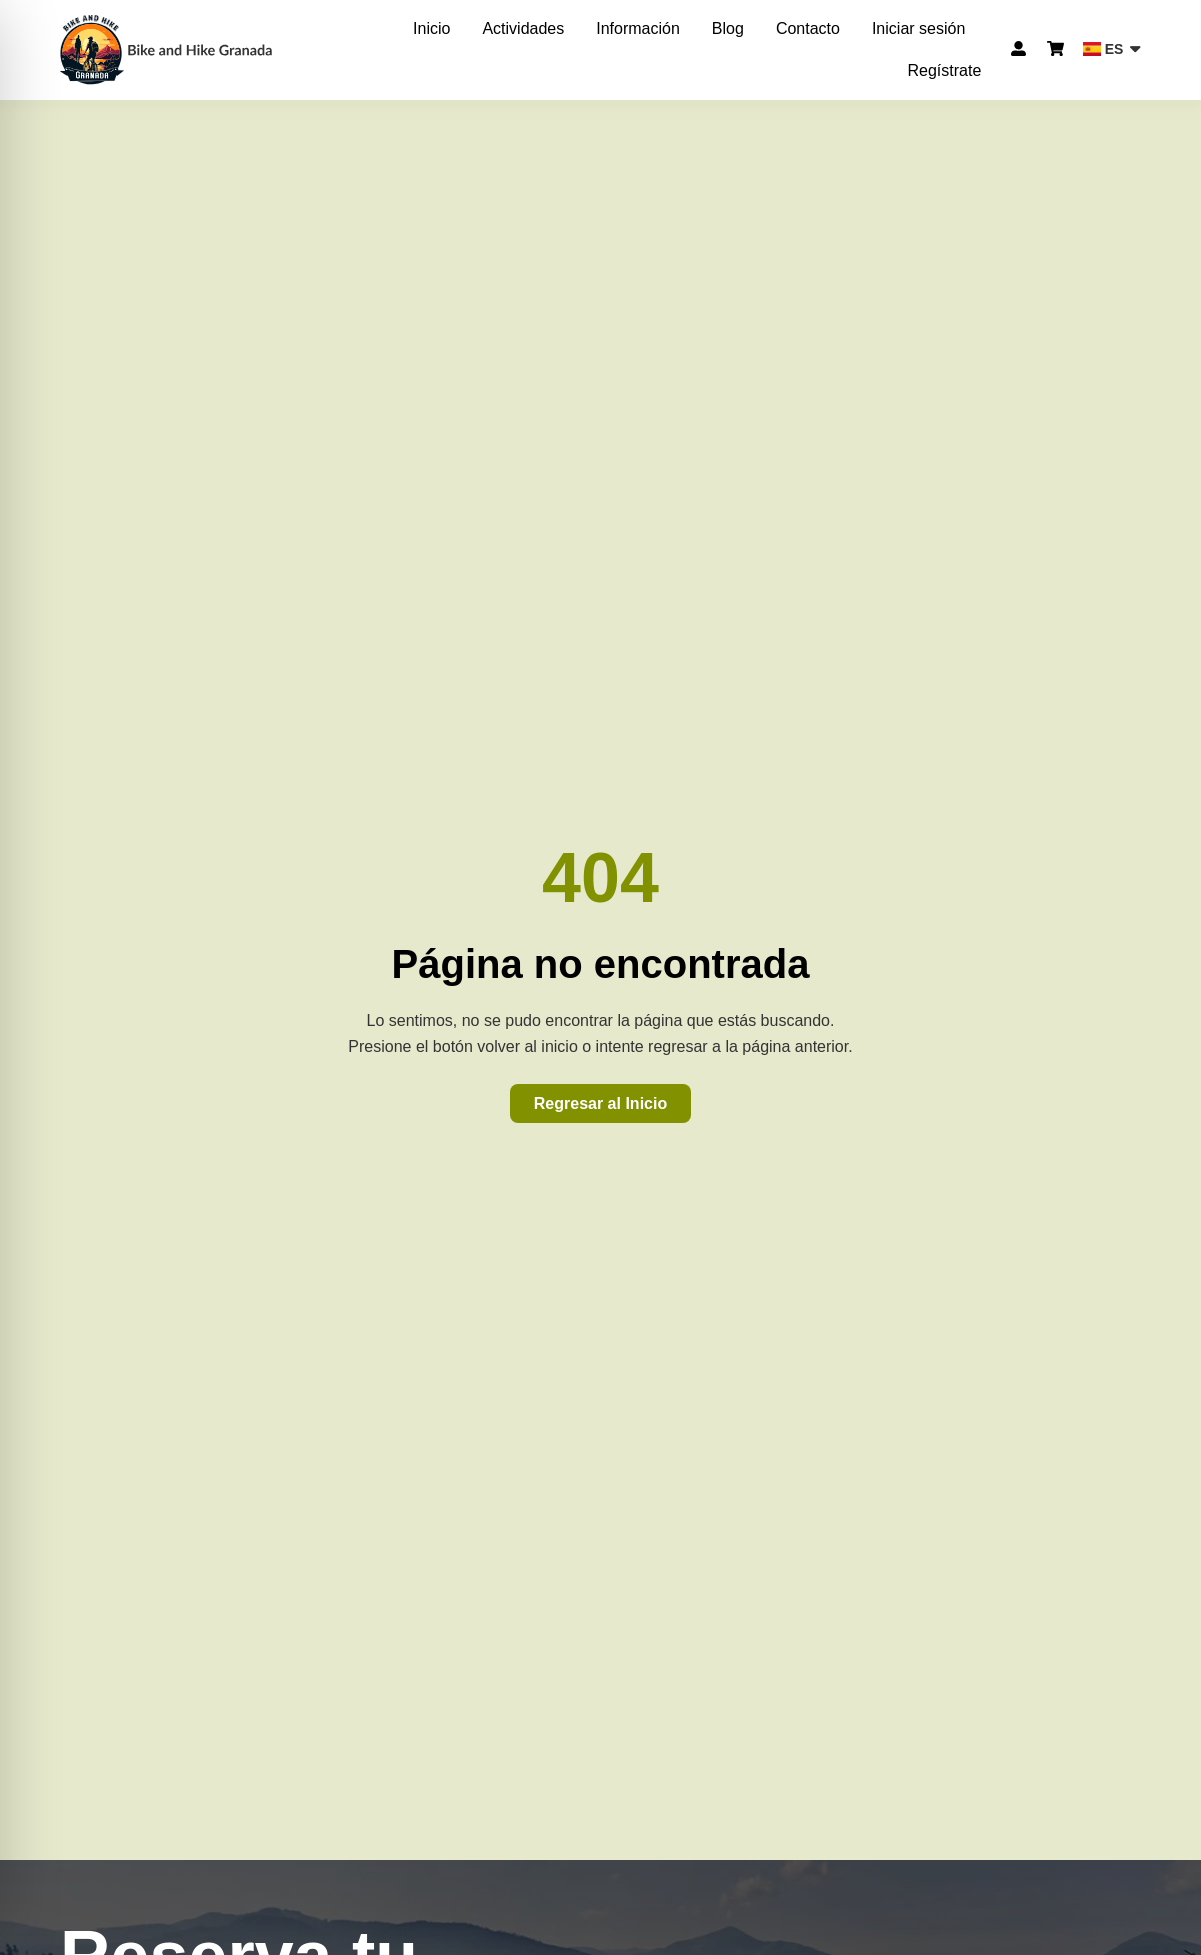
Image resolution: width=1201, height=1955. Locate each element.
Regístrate (944, 70)
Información (638, 28)
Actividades (523, 28)
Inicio (431, 28)
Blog (728, 28)
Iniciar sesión (918, 28)
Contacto (808, 28)
